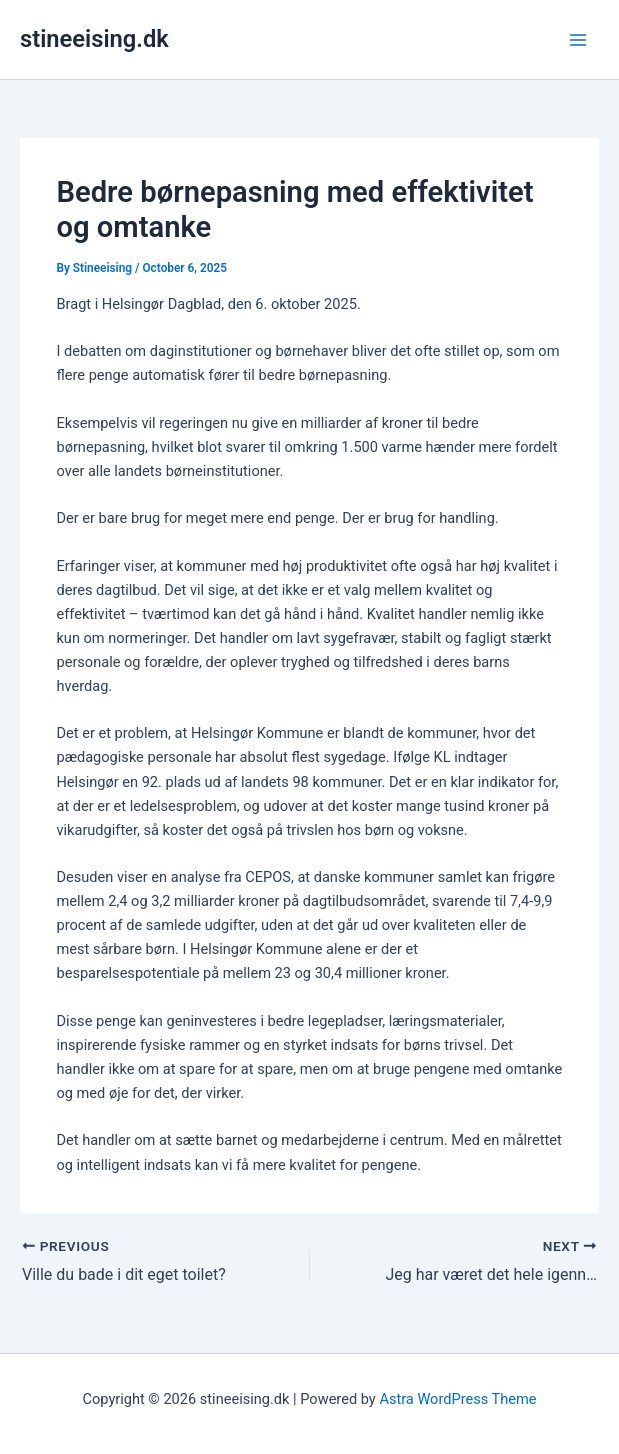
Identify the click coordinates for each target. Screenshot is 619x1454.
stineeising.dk (94, 39)
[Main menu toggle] (578, 40)
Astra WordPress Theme (457, 1399)
